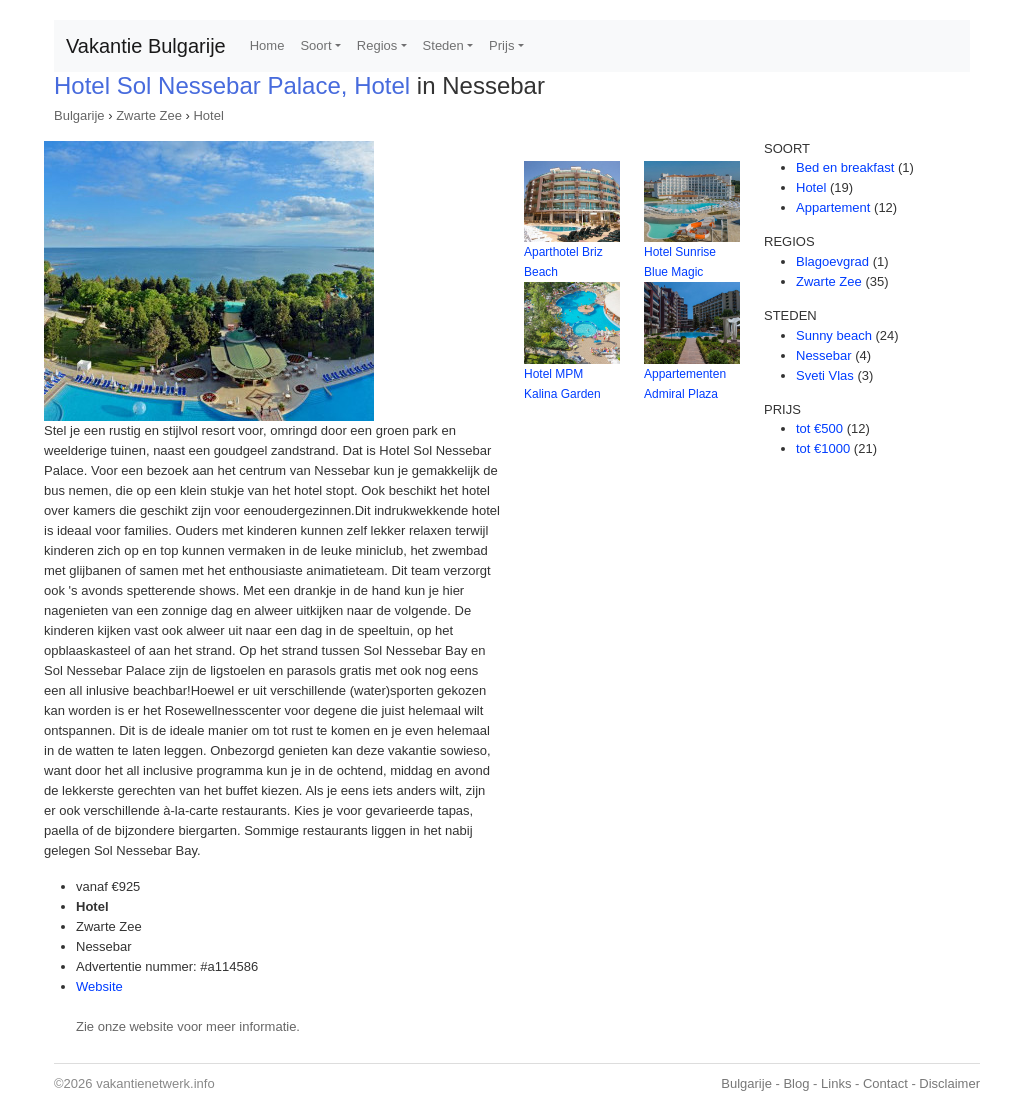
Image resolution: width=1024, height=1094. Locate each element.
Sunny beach (834, 335)
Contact (885, 1083)
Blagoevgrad (832, 261)
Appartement (833, 207)
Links (836, 1083)
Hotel (208, 115)
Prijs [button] (501, 45)
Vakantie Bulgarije (146, 46)
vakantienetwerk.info (155, 1083)
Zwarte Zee (149, 115)
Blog (796, 1083)
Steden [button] (443, 45)
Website (99, 986)
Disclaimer (949, 1083)
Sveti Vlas (825, 375)
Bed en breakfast (845, 167)
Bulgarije (79, 115)
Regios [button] (377, 45)
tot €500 (819, 428)
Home (267, 45)
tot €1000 (823, 448)
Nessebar (824, 355)
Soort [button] (315, 45)
